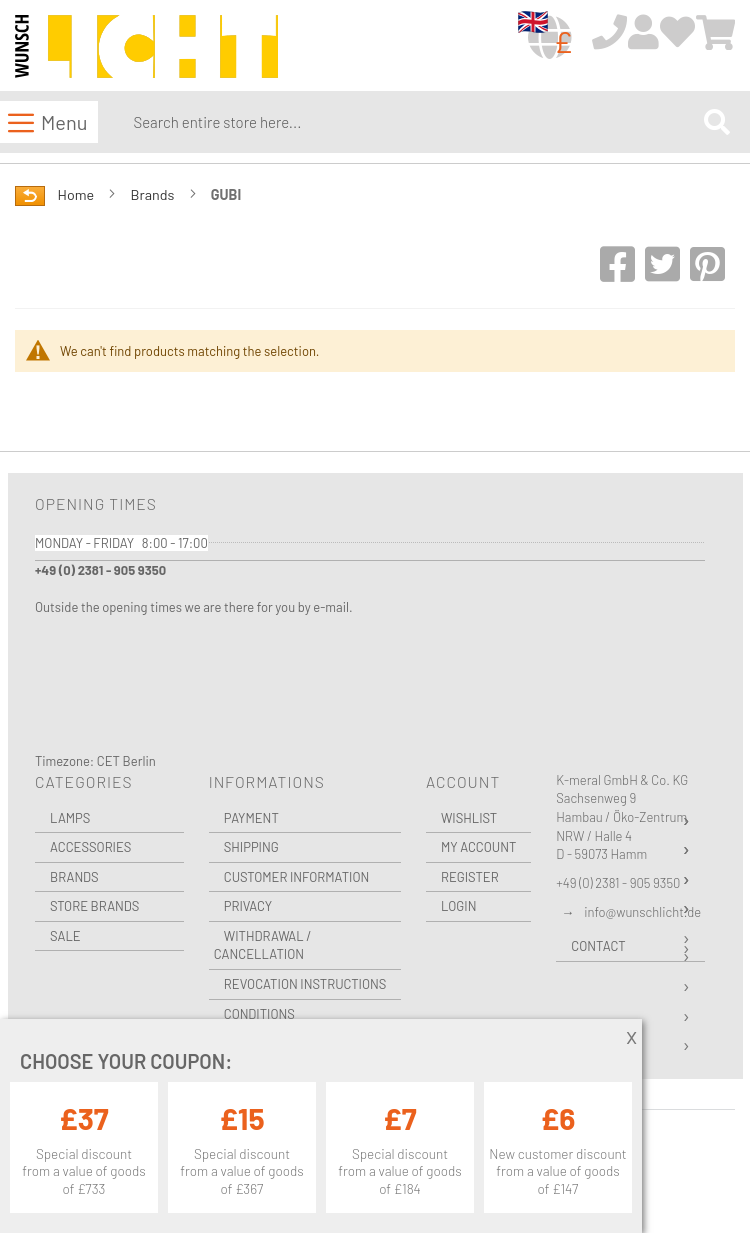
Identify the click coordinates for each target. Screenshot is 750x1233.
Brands (154, 194)
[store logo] (146, 46)
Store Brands (94, 906)
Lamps (70, 818)
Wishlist (469, 818)
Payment (251, 818)
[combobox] (414, 122)
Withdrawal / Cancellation (263, 945)
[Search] (717, 121)
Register (470, 877)
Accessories (90, 847)
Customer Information (297, 877)
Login (459, 906)
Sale (65, 936)
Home (77, 194)
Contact (598, 946)
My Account (478, 847)
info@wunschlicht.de (642, 912)
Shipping (251, 847)
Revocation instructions (305, 984)
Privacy (248, 906)
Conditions (259, 1014)
